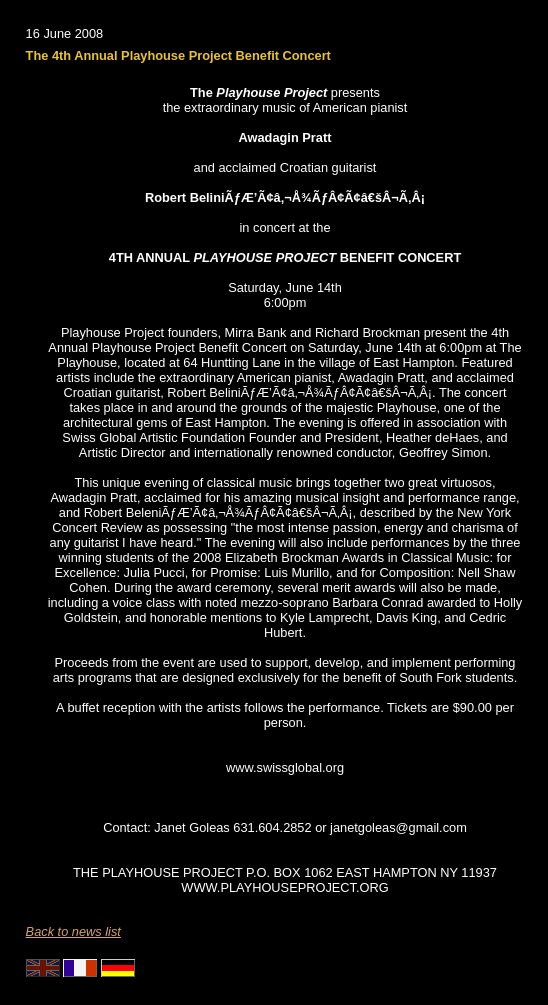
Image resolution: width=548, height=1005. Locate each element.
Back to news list (73, 931)
